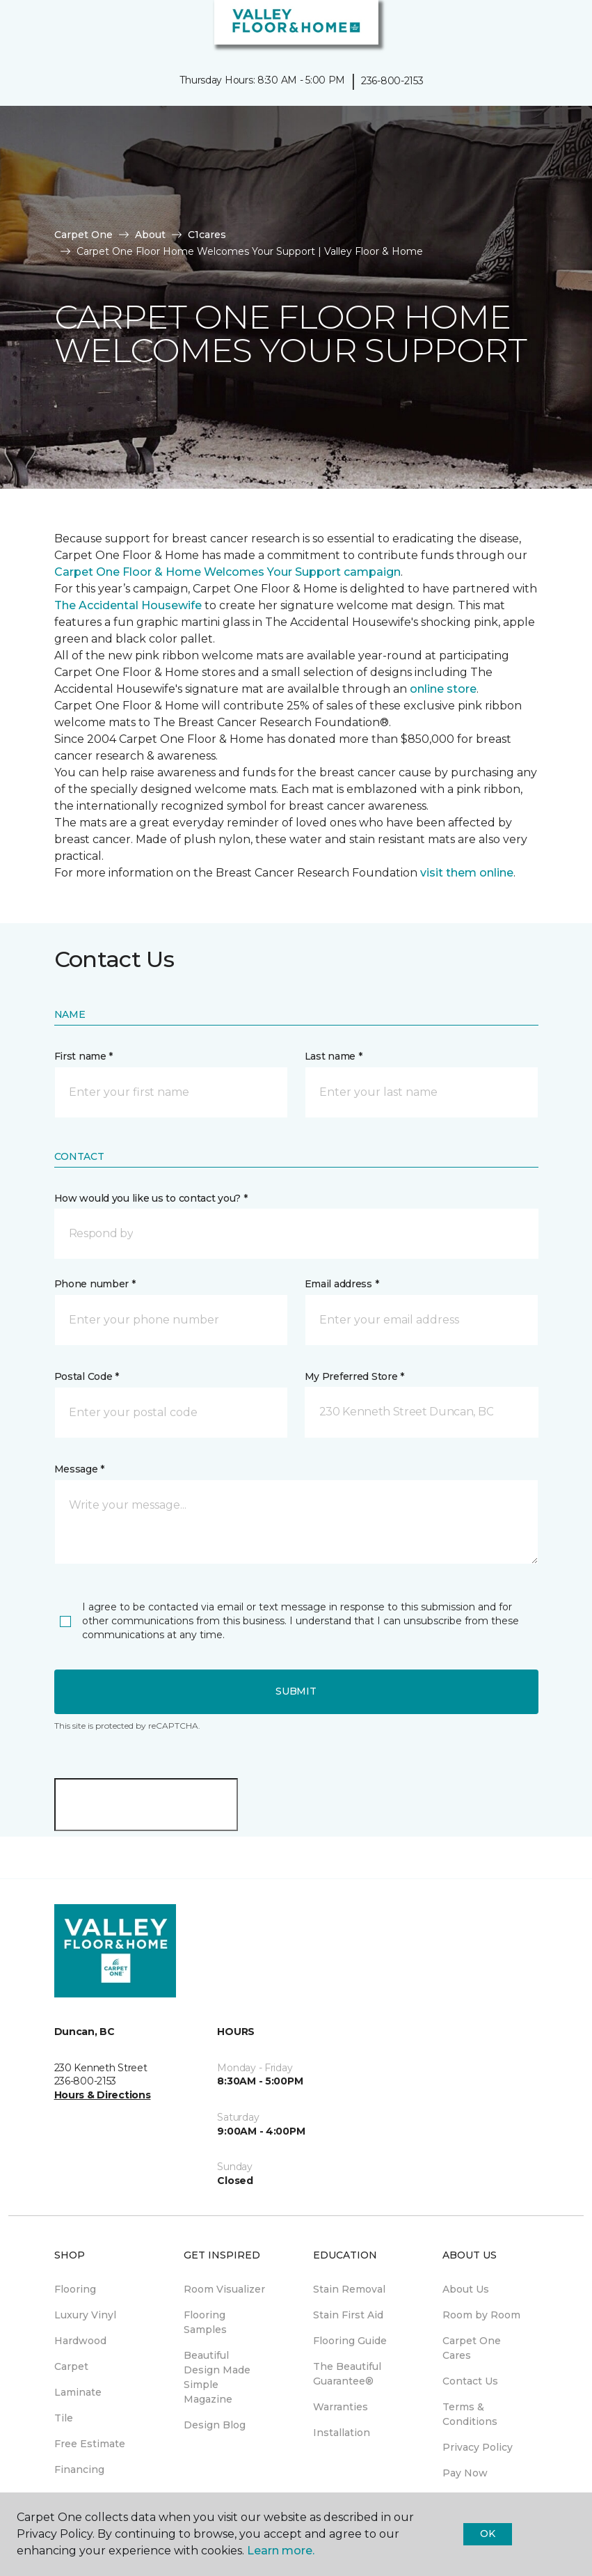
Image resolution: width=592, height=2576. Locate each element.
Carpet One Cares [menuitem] (471, 2348)
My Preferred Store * (354, 1376)
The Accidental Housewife (128, 605)
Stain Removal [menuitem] (349, 2289)
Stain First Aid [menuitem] (348, 2315)
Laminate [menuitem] (78, 2392)
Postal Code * (86, 1376)
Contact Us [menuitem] (470, 2381)
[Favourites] (555, 27)
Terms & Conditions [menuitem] (469, 2414)
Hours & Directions (102, 2095)
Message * (79, 1469)
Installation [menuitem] (341, 2432)
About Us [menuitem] (465, 2289)
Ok (487, 2533)
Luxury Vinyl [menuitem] (85, 2315)
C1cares (207, 234)
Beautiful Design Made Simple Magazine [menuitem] (217, 2377)
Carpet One (83, 234)
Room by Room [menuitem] (481, 2315)
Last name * (333, 1056)
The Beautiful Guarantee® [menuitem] (347, 2373)
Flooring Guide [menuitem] (350, 2340)
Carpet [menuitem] (71, 2366)
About (150, 234)
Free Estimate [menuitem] (89, 2443)
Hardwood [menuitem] (80, 2340)
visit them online (466, 872)
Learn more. (280, 2550)
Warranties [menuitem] (340, 2407)
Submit (295, 1691)
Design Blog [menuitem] (215, 2425)
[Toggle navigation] (20, 28)
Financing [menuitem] (79, 2469)
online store (443, 689)
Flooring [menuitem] (75, 2289)
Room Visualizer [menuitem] (224, 2289)
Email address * (342, 1284)
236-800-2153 (392, 80)
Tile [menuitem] (63, 2418)
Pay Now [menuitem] (465, 2473)
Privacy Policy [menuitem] (477, 2447)
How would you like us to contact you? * (151, 1198)
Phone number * (95, 1284)
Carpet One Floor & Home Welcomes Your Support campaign (227, 572)
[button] (539, 27)
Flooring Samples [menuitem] (205, 2322)
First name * (83, 1056)
